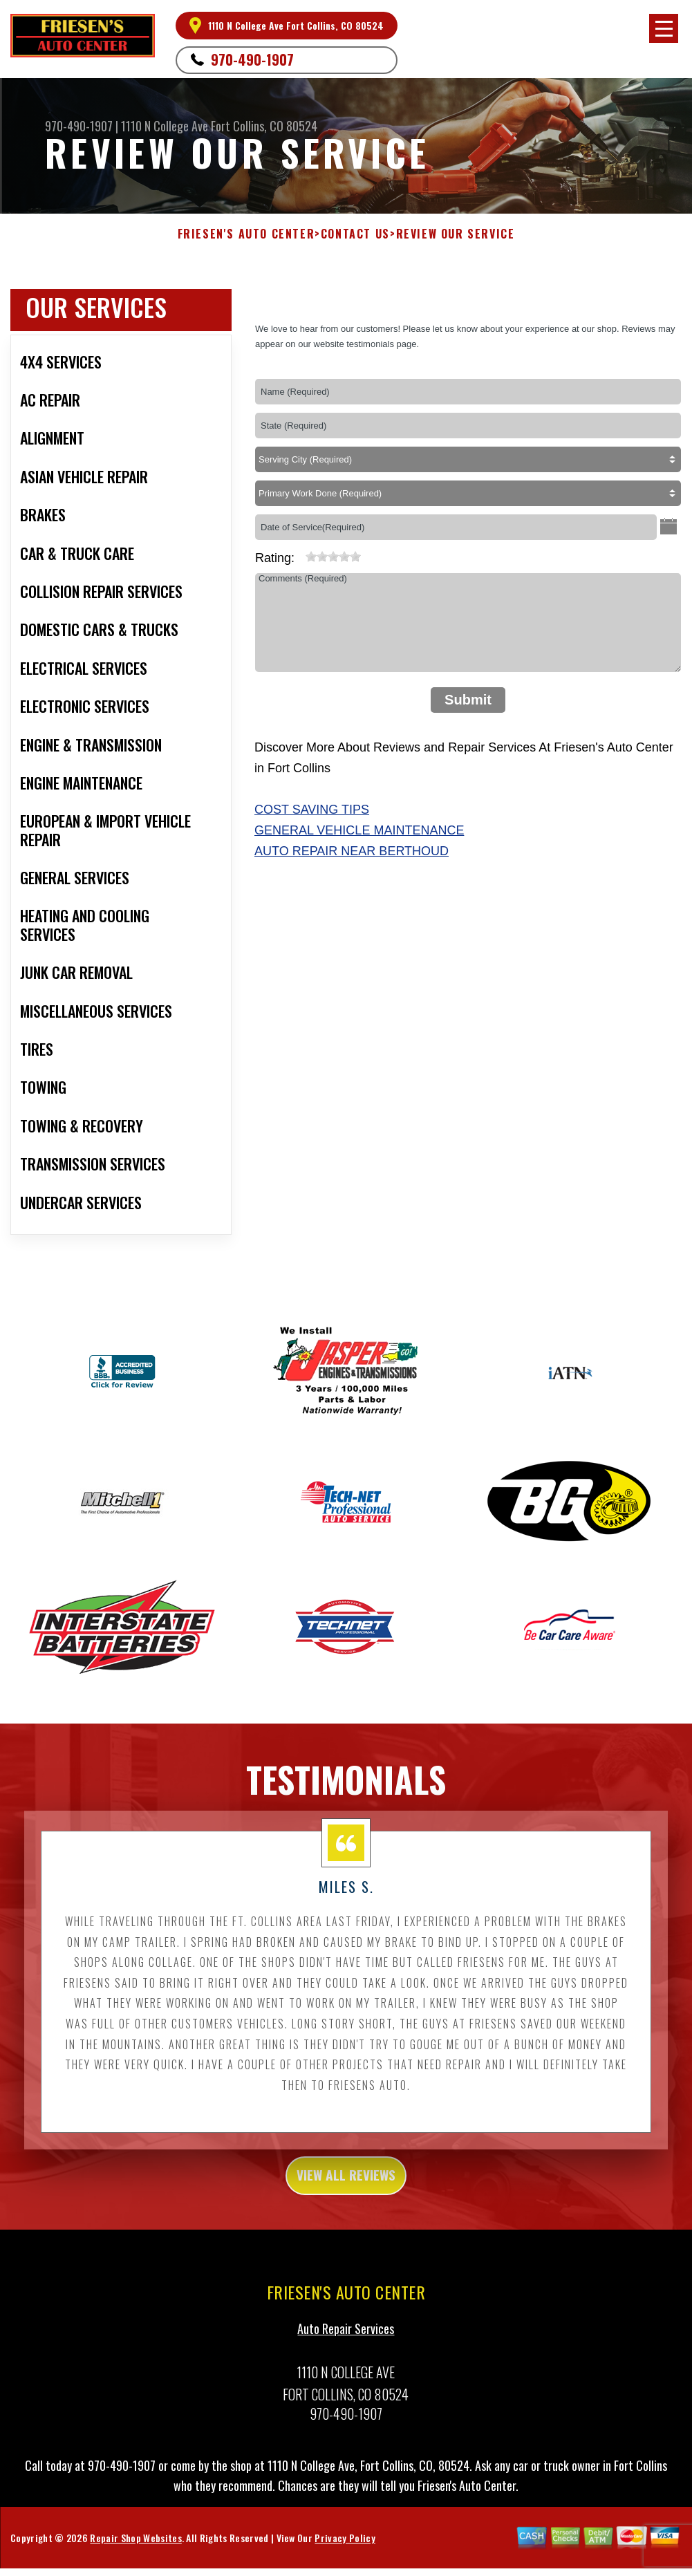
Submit (468, 699)
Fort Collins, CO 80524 (264, 126)
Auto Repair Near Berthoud (351, 851)
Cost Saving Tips (311, 809)
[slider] (333, 556)
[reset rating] (300, 553)
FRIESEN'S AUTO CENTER (246, 234)
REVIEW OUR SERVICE (455, 234)
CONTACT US (355, 234)
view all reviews (346, 2219)
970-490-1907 (252, 59)
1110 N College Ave (164, 126)
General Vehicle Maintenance (359, 830)
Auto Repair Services (345, 2376)
